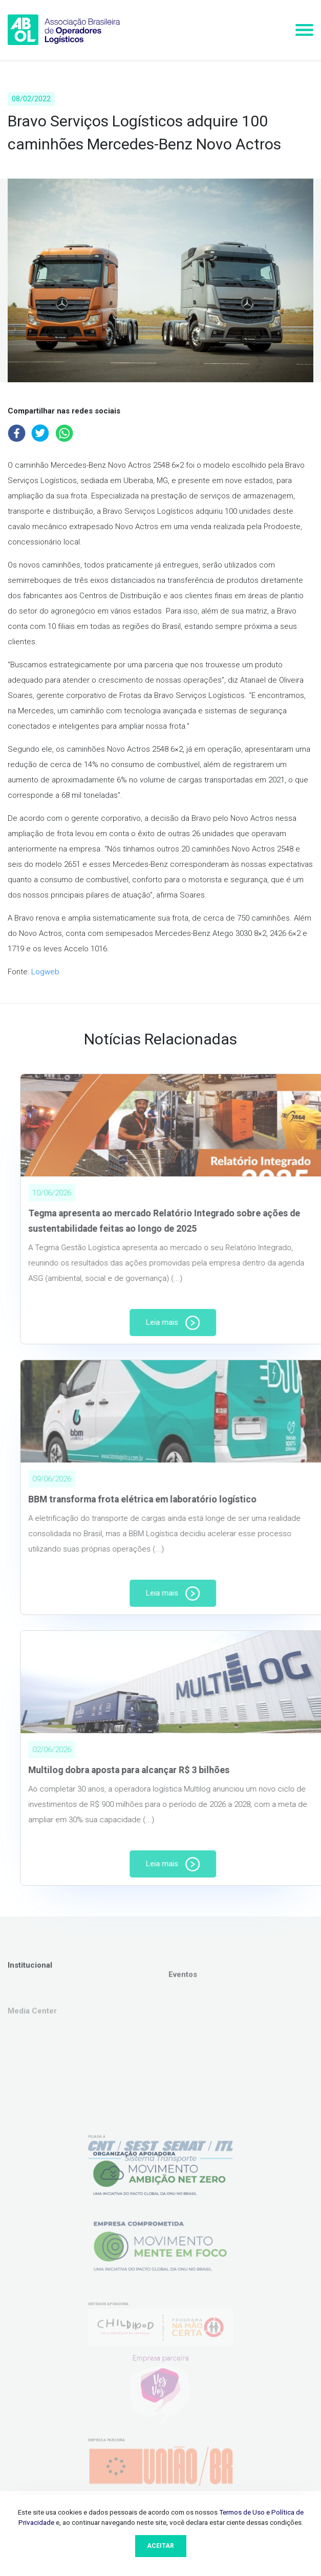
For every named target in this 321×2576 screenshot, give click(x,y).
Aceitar (160, 2545)
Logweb (45, 971)
